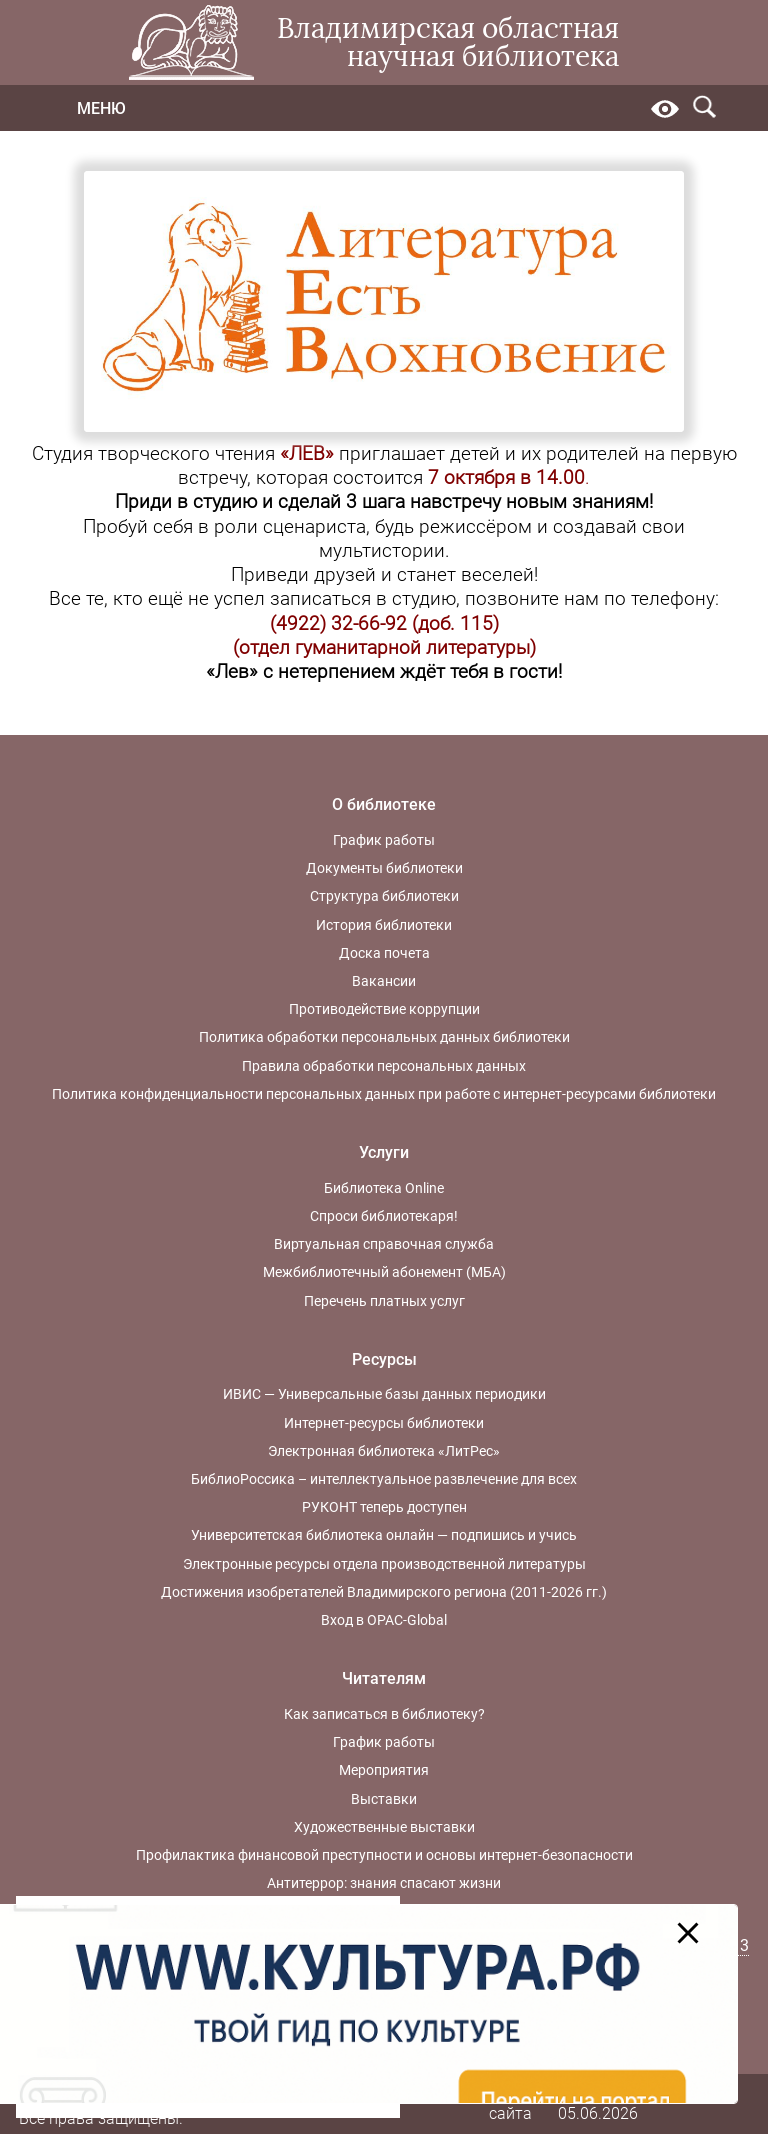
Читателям (384, 1678)
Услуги (384, 1152)
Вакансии (384, 981)
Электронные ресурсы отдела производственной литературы (384, 1564)
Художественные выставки (384, 1827)
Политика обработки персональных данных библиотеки (384, 1037)
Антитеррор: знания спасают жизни (384, 1883)
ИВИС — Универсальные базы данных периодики (384, 1394)
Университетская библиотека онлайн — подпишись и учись (384, 1535)
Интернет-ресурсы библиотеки (384, 1423)
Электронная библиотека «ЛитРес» (384, 1451)
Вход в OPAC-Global (384, 1620)
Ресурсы (384, 1359)
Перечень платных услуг (384, 1301)
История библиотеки (384, 925)
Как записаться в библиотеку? (384, 1714)
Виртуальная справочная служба (384, 1244)
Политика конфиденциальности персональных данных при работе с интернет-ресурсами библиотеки (384, 1094)
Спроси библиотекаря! (384, 1216)
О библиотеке (384, 804)
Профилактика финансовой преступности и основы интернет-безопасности (384, 1855)
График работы (384, 840)
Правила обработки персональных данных (384, 1066)
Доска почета (384, 953)
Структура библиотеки (384, 896)
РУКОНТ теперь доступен (384, 1507)
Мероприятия (384, 1770)
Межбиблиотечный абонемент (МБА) (384, 1272)
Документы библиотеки (384, 868)
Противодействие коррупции (384, 1009)
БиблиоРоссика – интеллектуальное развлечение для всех (384, 1479)
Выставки (384, 1799)
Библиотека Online (384, 1188)
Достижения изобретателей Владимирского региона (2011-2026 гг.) (384, 1592)
